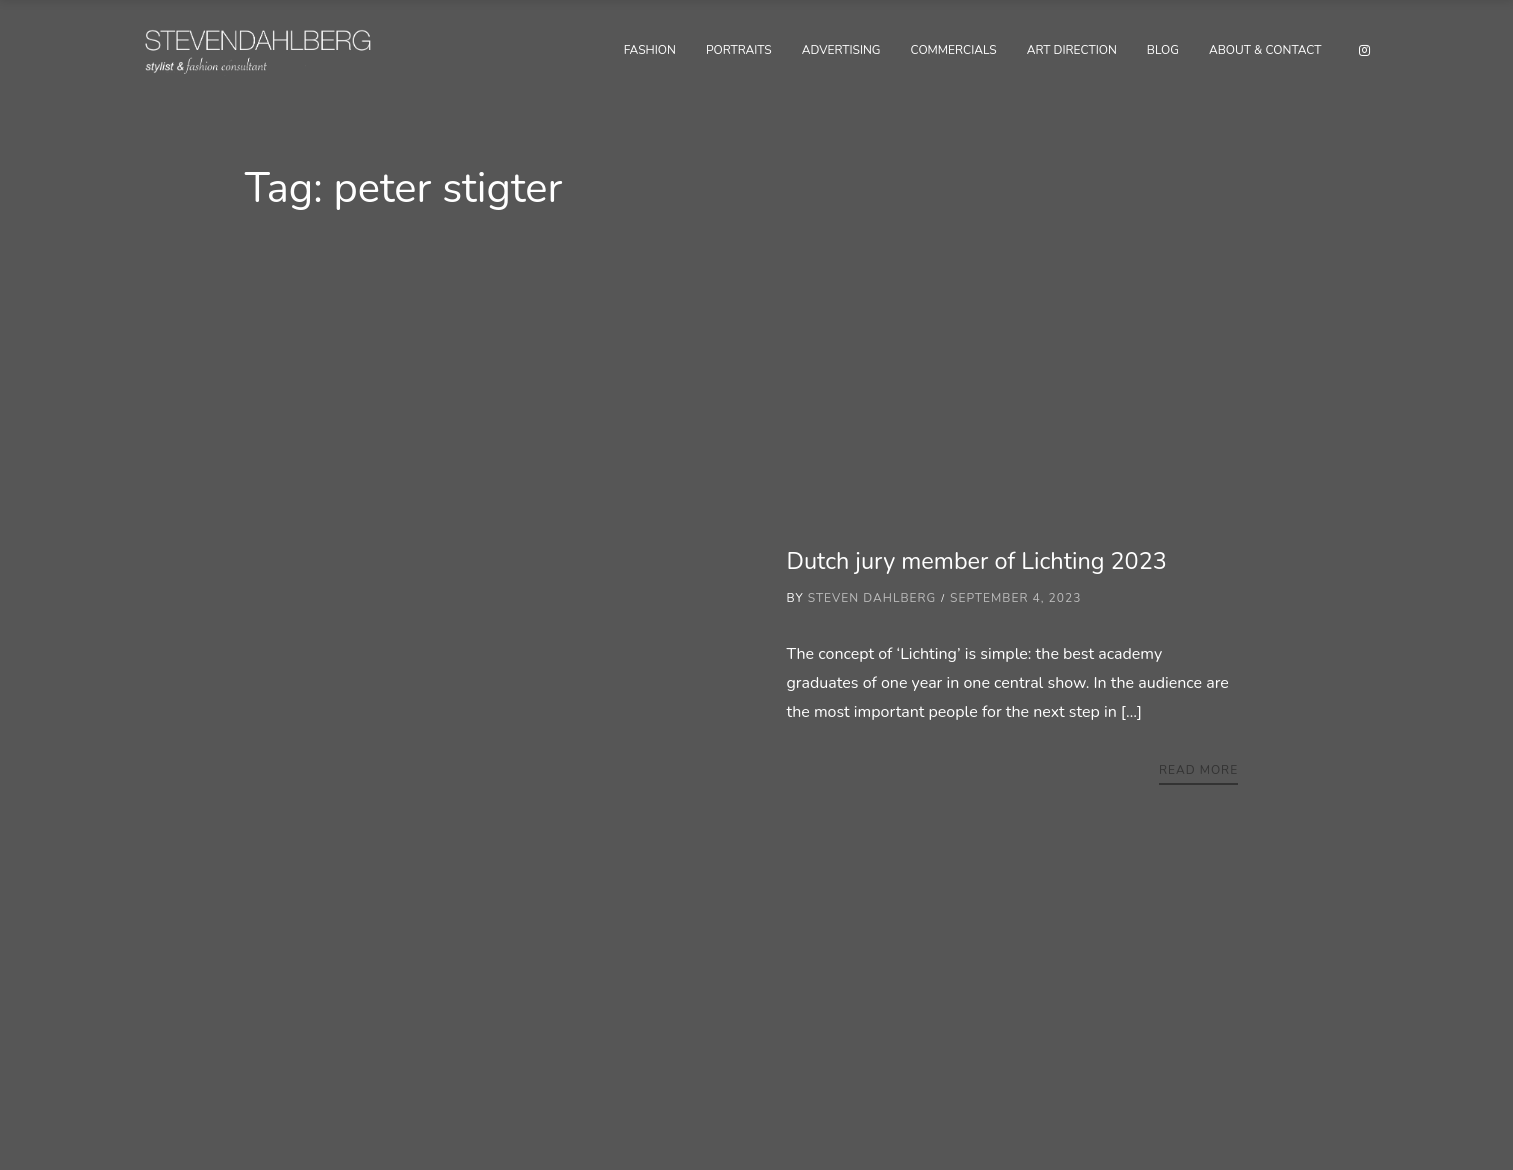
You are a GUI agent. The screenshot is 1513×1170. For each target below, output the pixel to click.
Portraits (739, 50)
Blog (1163, 50)
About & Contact (1265, 50)
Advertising (841, 50)
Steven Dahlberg (872, 598)
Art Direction (1072, 50)
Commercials (954, 50)
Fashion (650, 50)
